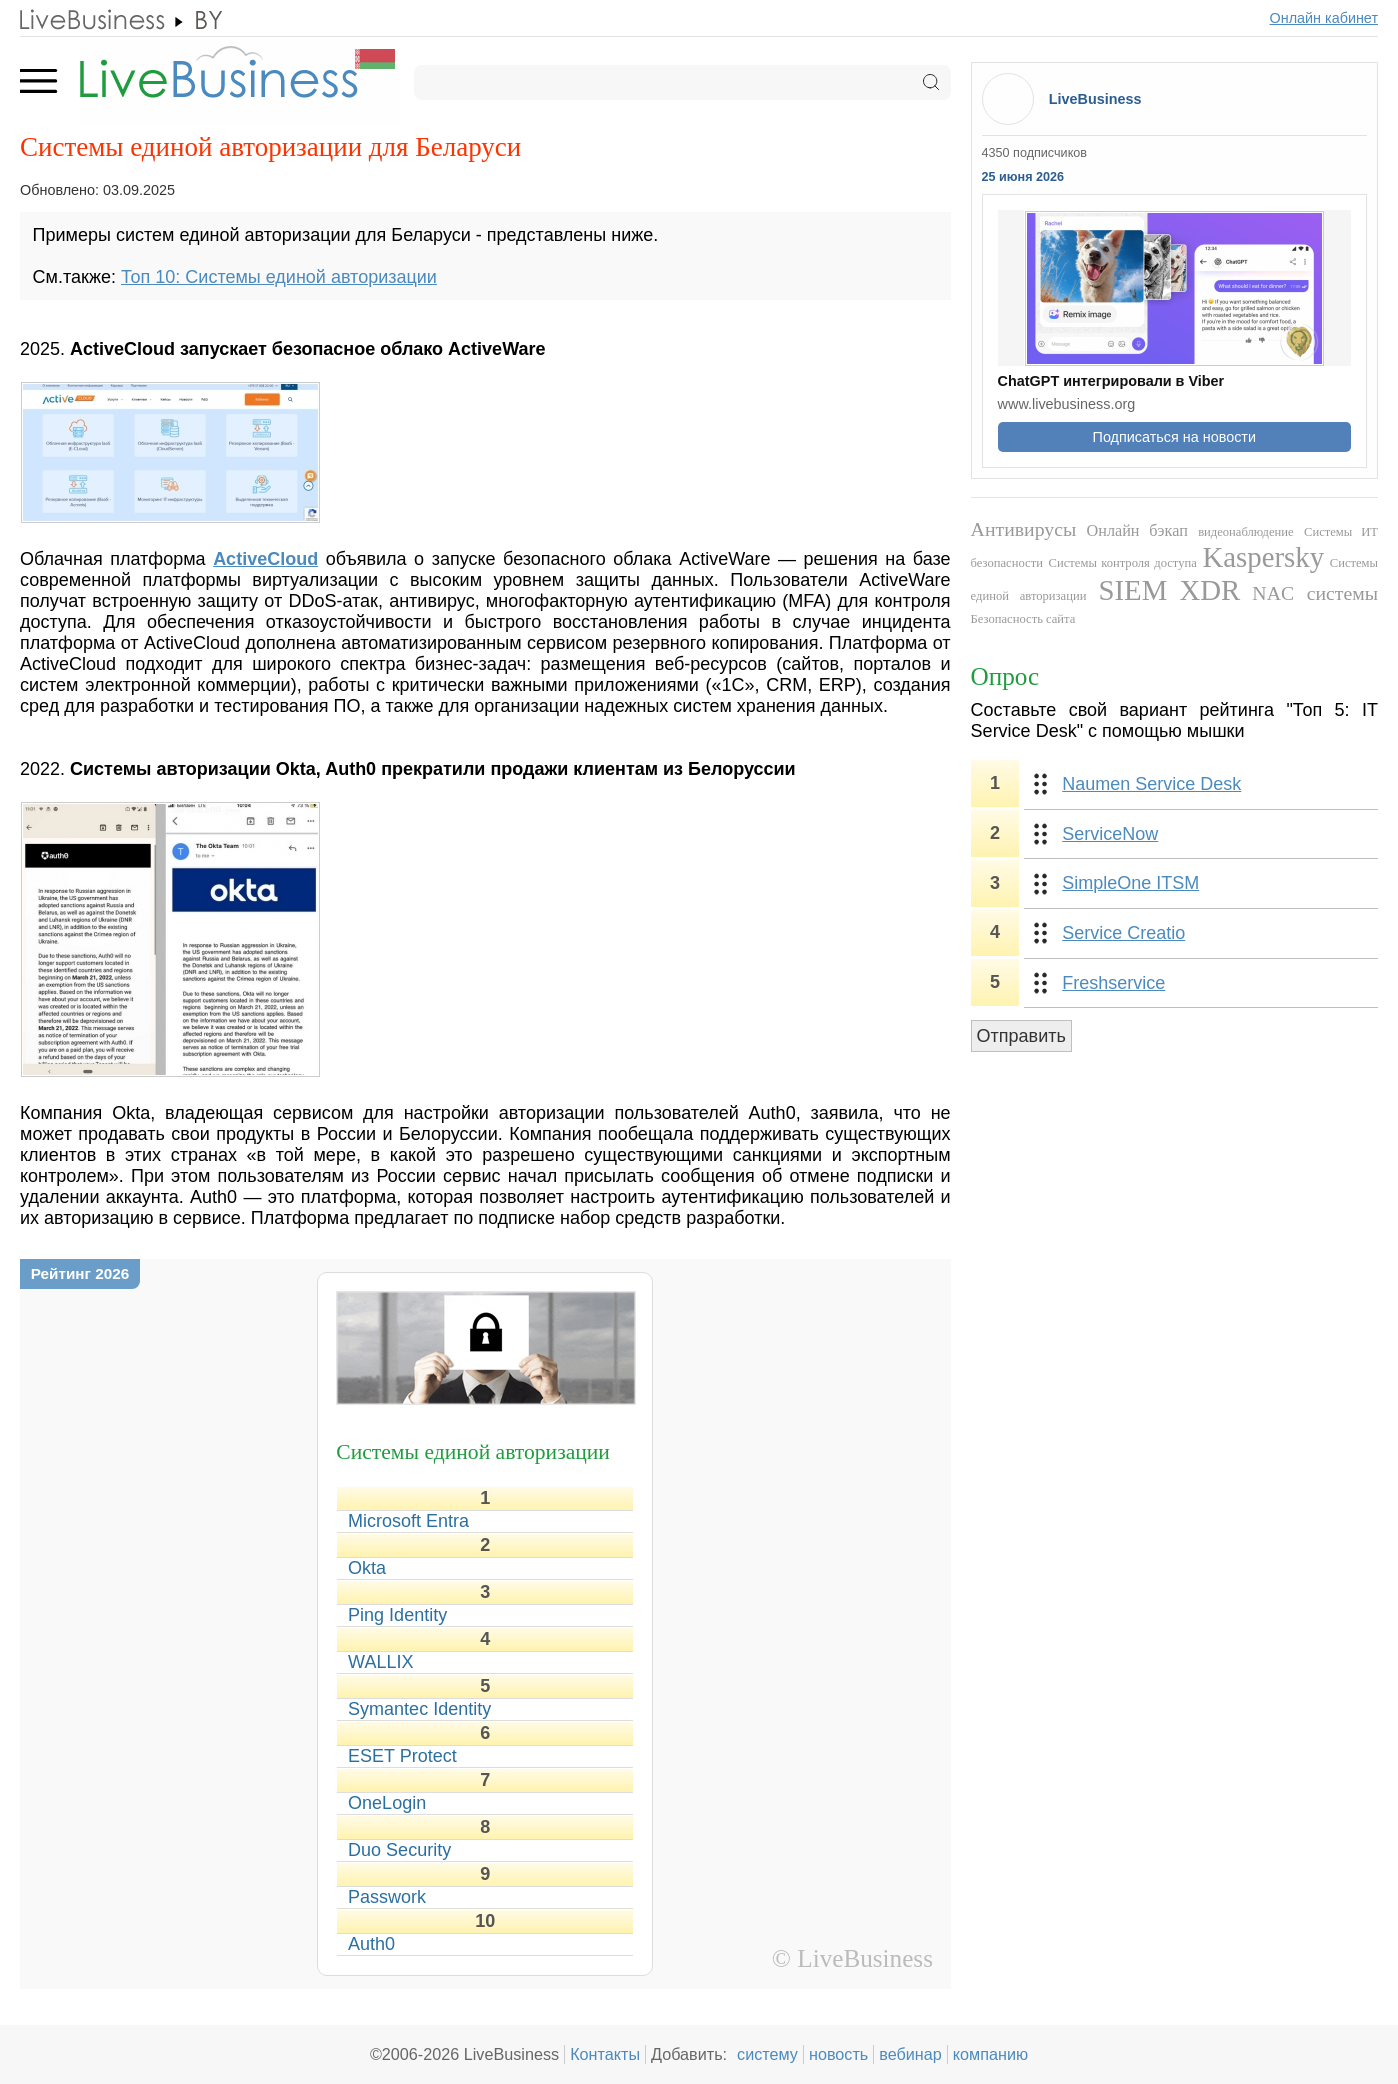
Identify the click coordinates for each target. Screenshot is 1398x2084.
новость (838, 2054)
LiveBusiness (1095, 99)
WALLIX (380, 1662)
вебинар (910, 2054)
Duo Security (399, 1850)
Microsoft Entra (408, 1521)
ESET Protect (402, 1756)
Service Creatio (1123, 933)
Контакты (605, 2054)
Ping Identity (397, 1615)
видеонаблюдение (1246, 532)
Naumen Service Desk (1151, 784)
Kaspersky (1264, 557)
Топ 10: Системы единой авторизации (279, 277)
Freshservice (1113, 983)
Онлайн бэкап (1137, 531)
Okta (367, 1568)
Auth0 (371, 1944)
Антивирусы (1024, 529)
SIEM (1133, 590)
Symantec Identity (419, 1709)
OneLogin (387, 1803)
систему (767, 2054)
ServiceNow (1110, 834)
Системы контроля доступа (1123, 563)
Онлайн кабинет (1324, 18)
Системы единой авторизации (473, 1452)
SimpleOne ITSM (1130, 883)
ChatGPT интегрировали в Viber (1111, 381)
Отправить (1021, 1036)
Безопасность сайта (1023, 619)
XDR (1209, 590)
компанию (990, 2054)
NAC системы (1315, 593)
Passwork (387, 1897)
